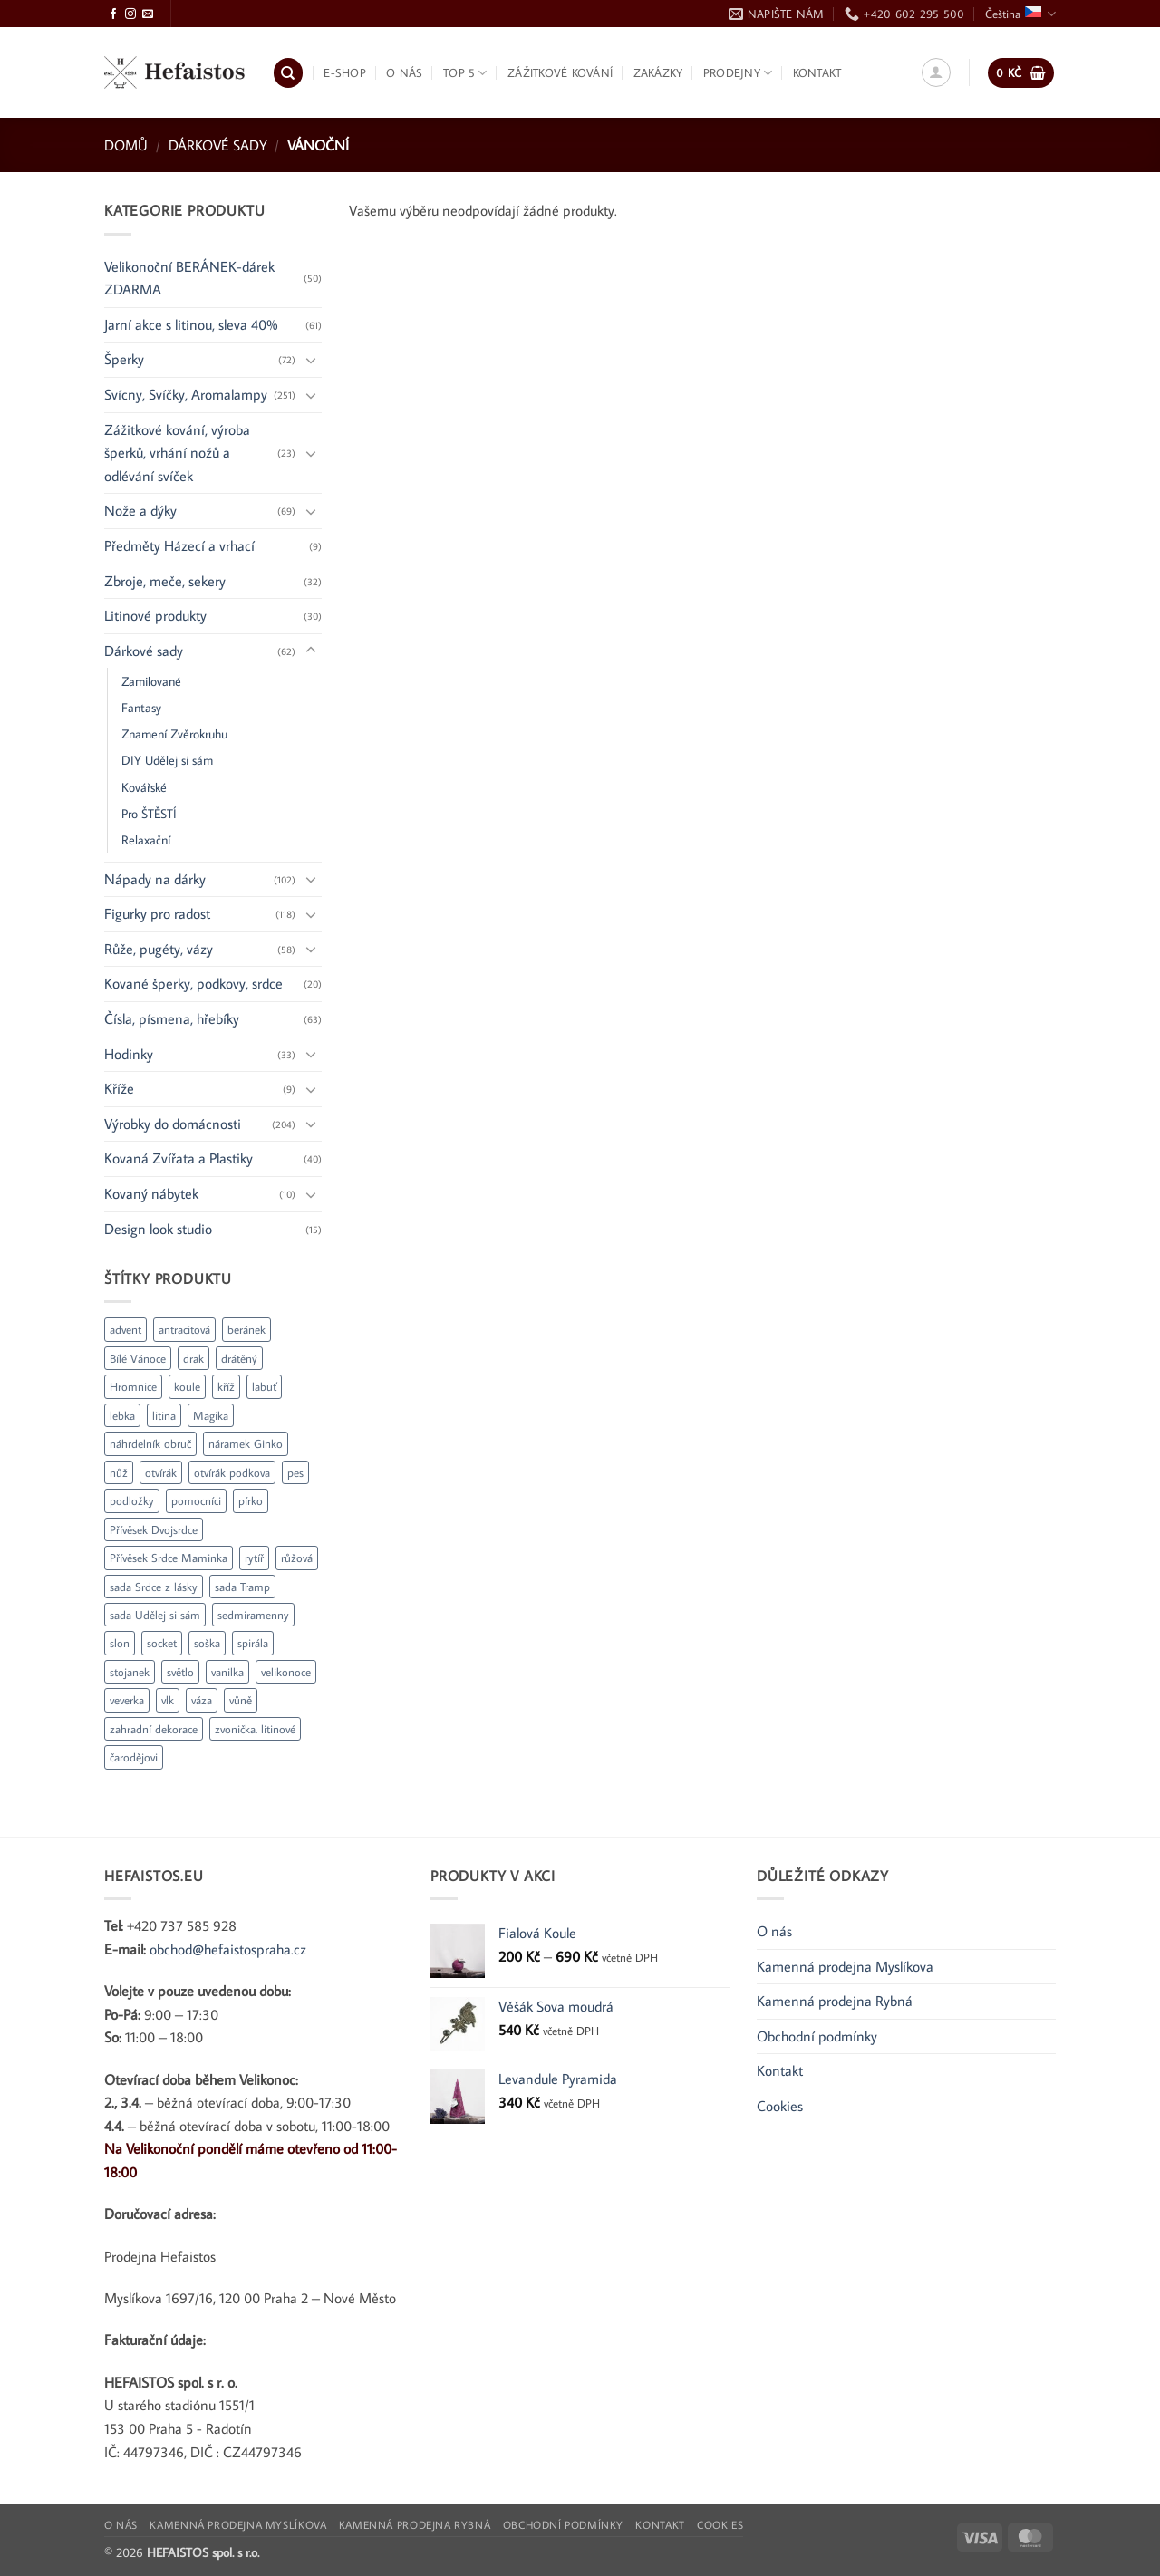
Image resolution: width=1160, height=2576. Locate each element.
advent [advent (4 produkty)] (125, 1329)
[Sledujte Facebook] (113, 14)
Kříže (119, 1088)
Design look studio (158, 1229)
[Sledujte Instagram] (130, 14)
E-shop (345, 72)
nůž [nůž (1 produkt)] (119, 1472)
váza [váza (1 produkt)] (201, 1700)
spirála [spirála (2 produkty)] (252, 1642)
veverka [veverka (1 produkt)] (127, 1700)
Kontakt (817, 72)
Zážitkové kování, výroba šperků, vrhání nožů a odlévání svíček (177, 452)
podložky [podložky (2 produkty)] (132, 1500)
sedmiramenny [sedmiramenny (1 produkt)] (253, 1614)
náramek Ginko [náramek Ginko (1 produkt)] (245, 1443)
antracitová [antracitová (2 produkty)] (184, 1329)
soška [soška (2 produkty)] (207, 1642)
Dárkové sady (218, 145)
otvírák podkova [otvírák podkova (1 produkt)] (232, 1472)
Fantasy (141, 707)
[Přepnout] (311, 360)
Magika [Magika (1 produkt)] (210, 1415)
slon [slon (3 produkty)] (120, 1642)
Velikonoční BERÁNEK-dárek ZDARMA (189, 278)
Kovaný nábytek (151, 1193)
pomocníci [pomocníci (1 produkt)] (196, 1500)
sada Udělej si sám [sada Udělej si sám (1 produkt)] (155, 1614)
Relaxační (145, 839)
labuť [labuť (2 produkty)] (264, 1386)
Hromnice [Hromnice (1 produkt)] (133, 1386)
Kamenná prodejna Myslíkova (845, 1966)
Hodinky (128, 1054)
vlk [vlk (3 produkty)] (167, 1700)
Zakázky (658, 72)
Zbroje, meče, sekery (165, 581)
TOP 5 (465, 73)
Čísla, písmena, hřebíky (171, 1018)
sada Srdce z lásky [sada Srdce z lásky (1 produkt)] (154, 1586)
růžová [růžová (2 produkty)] (297, 1557)
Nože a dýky (140, 510)
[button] (936, 72)
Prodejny (738, 73)
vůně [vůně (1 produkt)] (240, 1700)
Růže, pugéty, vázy (158, 949)
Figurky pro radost (157, 913)
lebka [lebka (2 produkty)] (122, 1415)
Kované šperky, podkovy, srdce (193, 983)
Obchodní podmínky (817, 2036)
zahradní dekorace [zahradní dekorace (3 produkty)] (154, 1729)
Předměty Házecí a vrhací (179, 545)
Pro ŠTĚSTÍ (149, 813)
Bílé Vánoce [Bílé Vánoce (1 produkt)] (138, 1358)
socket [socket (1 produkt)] (162, 1642)
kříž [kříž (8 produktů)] (226, 1386)
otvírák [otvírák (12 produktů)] (161, 1472)
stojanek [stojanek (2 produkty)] (130, 1671)
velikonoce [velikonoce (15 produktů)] (286, 1671)
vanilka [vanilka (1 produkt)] (227, 1671)
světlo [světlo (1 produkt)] (180, 1671)
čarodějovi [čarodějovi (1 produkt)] (134, 1757)
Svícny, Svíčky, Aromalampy (185, 394)
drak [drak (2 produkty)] (193, 1358)
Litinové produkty (155, 615)
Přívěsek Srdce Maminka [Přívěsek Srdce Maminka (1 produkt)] (168, 1557)
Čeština (1020, 14)
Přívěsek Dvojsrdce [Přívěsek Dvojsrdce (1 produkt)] (154, 1529)
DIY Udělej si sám (167, 759)
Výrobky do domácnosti (172, 1123)
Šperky (124, 359)
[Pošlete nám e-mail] (147, 14)
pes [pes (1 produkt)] (295, 1472)
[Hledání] (288, 73)
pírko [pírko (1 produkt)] (250, 1500)
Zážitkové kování (560, 72)
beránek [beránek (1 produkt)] (246, 1329)
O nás (404, 72)
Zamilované (151, 681)
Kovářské (144, 787)
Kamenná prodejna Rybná (835, 2001)
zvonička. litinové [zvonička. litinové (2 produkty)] (255, 1729)
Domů (126, 145)
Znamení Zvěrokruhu (174, 733)
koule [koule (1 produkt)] (187, 1386)
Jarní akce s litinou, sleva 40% (191, 324)
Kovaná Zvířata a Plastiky (178, 1158)
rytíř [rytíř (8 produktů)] (254, 1557)
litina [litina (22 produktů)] (164, 1415)
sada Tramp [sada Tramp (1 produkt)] (242, 1586)
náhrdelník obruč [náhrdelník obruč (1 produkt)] (150, 1443)
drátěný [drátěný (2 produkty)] (239, 1358)
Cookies (780, 2106)
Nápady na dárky (155, 879)
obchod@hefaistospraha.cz (228, 1949)
